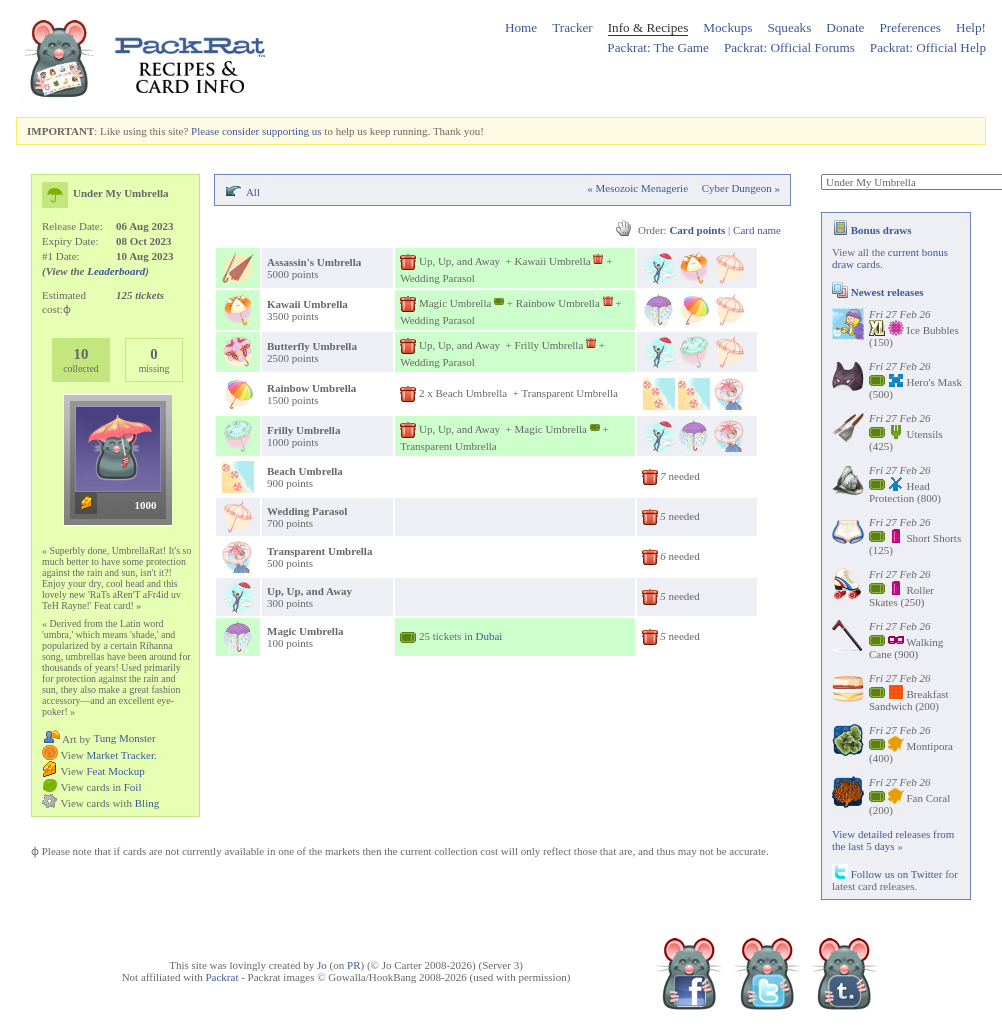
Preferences (910, 27)
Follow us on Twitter (887, 874)
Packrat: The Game (658, 47)
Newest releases (878, 292)
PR (353, 965)
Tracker (572, 27)
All (253, 192)
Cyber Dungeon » (741, 188)
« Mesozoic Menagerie (637, 188)
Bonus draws (872, 230)
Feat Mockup (115, 771)
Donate (845, 27)
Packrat (221, 977)
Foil (133, 787)
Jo (322, 965)
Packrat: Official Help (928, 47)
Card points (697, 230)
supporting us (292, 131)
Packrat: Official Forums (789, 47)
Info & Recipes (648, 27)
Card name (757, 230)
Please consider (225, 131)
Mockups (727, 27)
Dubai (488, 636)
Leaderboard (116, 271)
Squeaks (789, 27)
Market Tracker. (121, 755)
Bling (147, 803)
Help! (971, 27)
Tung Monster (124, 738)
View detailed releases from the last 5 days (893, 840)
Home (521, 27)
